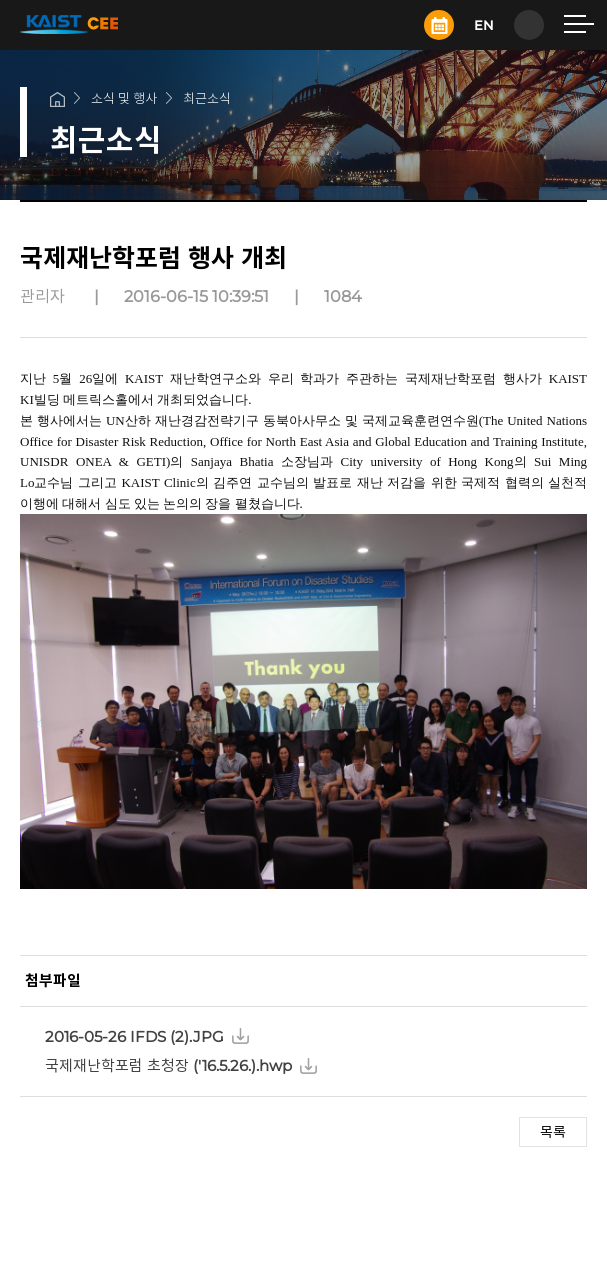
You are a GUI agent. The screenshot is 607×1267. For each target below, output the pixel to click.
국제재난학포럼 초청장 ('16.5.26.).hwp (168, 1065)
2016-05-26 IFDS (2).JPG (134, 1036)
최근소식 (207, 98)
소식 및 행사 (124, 98)
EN (484, 25)
